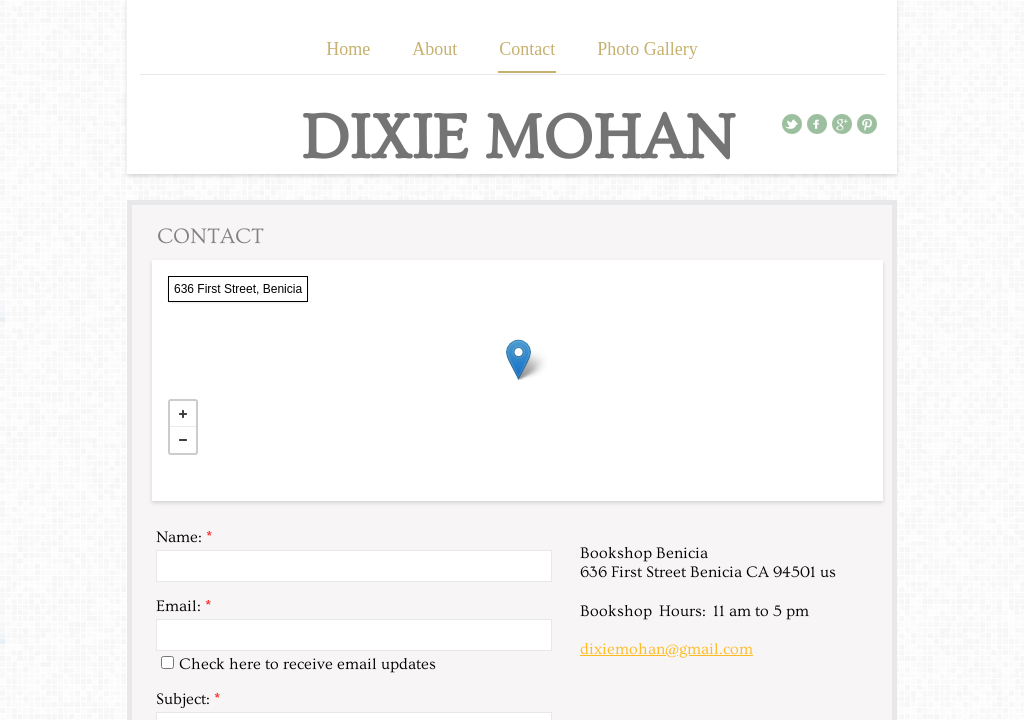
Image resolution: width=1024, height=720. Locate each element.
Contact (527, 49)
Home (348, 49)
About (434, 49)
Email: (183, 606)
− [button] (183, 440)
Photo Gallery (647, 49)
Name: (184, 537)
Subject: (188, 699)
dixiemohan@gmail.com (666, 649)
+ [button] (183, 414)
